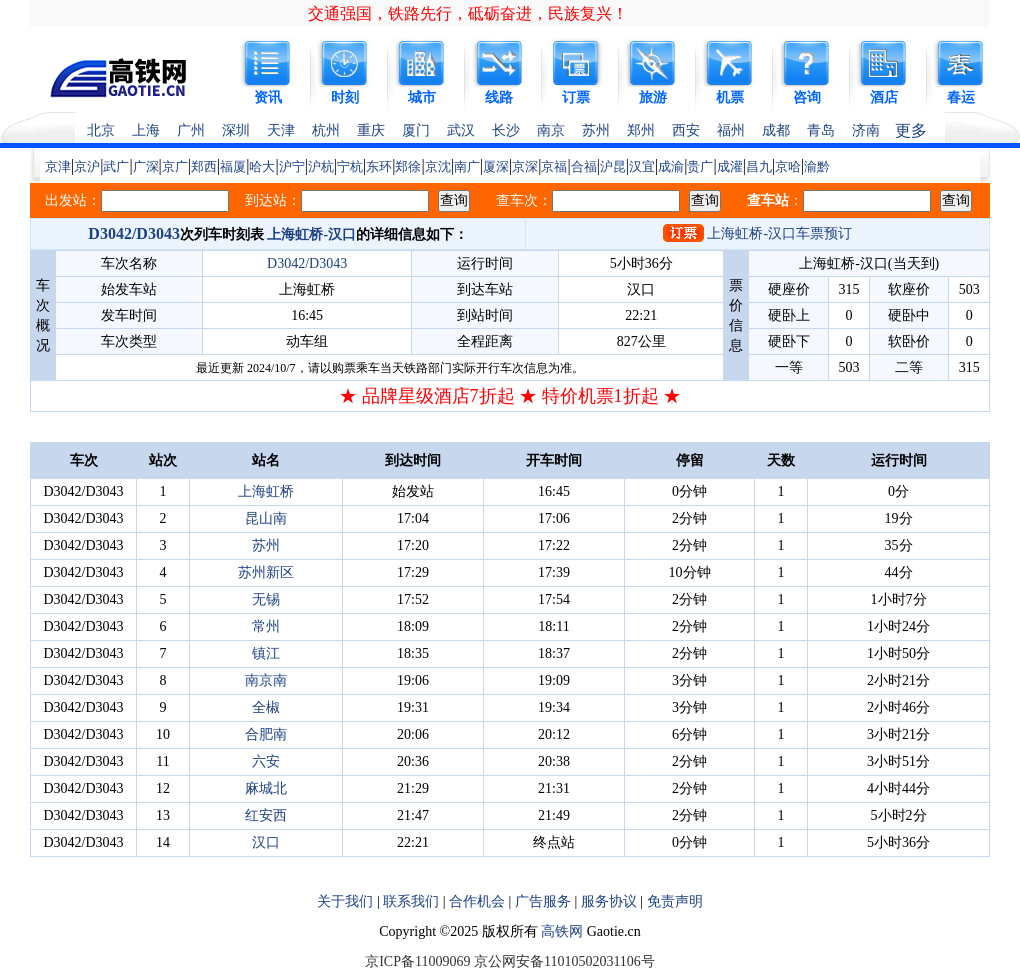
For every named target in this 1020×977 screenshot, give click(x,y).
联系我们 (411, 901)
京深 (525, 166)
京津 (58, 166)
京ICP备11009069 (417, 961)
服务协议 (609, 901)
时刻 (345, 97)
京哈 (788, 166)
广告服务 (543, 901)
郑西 (204, 166)
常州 (266, 626)
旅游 (653, 97)
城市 (422, 97)
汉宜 (642, 166)
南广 (467, 166)
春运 (961, 97)
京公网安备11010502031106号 (564, 961)
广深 (146, 166)
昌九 (759, 166)
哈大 (262, 166)
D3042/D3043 (134, 233)
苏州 (596, 130)
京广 (175, 166)
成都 (776, 130)
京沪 (87, 166)
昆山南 (266, 518)
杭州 (326, 130)
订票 (576, 97)
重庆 (371, 130)
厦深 (496, 166)
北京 (101, 130)
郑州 (641, 130)
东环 (379, 166)
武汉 (461, 130)
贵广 (700, 166)
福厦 (233, 166)
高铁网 (562, 931)
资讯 (268, 97)
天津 (281, 130)
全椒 (266, 707)
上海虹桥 (266, 491)
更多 (911, 130)
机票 (730, 97)
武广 (116, 166)
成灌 (730, 166)
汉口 (266, 842)
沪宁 (292, 166)
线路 (499, 97)
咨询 (807, 97)
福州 (731, 130)
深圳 (236, 130)
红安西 (266, 815)
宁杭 (350, 166)
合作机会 (477, 901)
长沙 (506, 130)
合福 (584, 166)
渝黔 (817, 166)
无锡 (266, 599)
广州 (191, 130)
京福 (554, 166)
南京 (551, 130)
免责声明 (675, 901)
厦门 (416, 130)
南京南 (266, 680)
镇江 (266, 653)
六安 (266, 761)
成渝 (671, 166)
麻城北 (266, 788)
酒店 (884, 97)
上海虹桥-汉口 (311, 234)
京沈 (438, 166)
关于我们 (345, 901)
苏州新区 (266, 572)
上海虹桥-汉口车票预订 (779, 233)
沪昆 (613, 166)
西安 (686, 130)
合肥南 (266, 734)
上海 (146, 130)
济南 (866, 130)
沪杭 (321, 166)
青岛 (821, 130)
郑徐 (408, 166)
